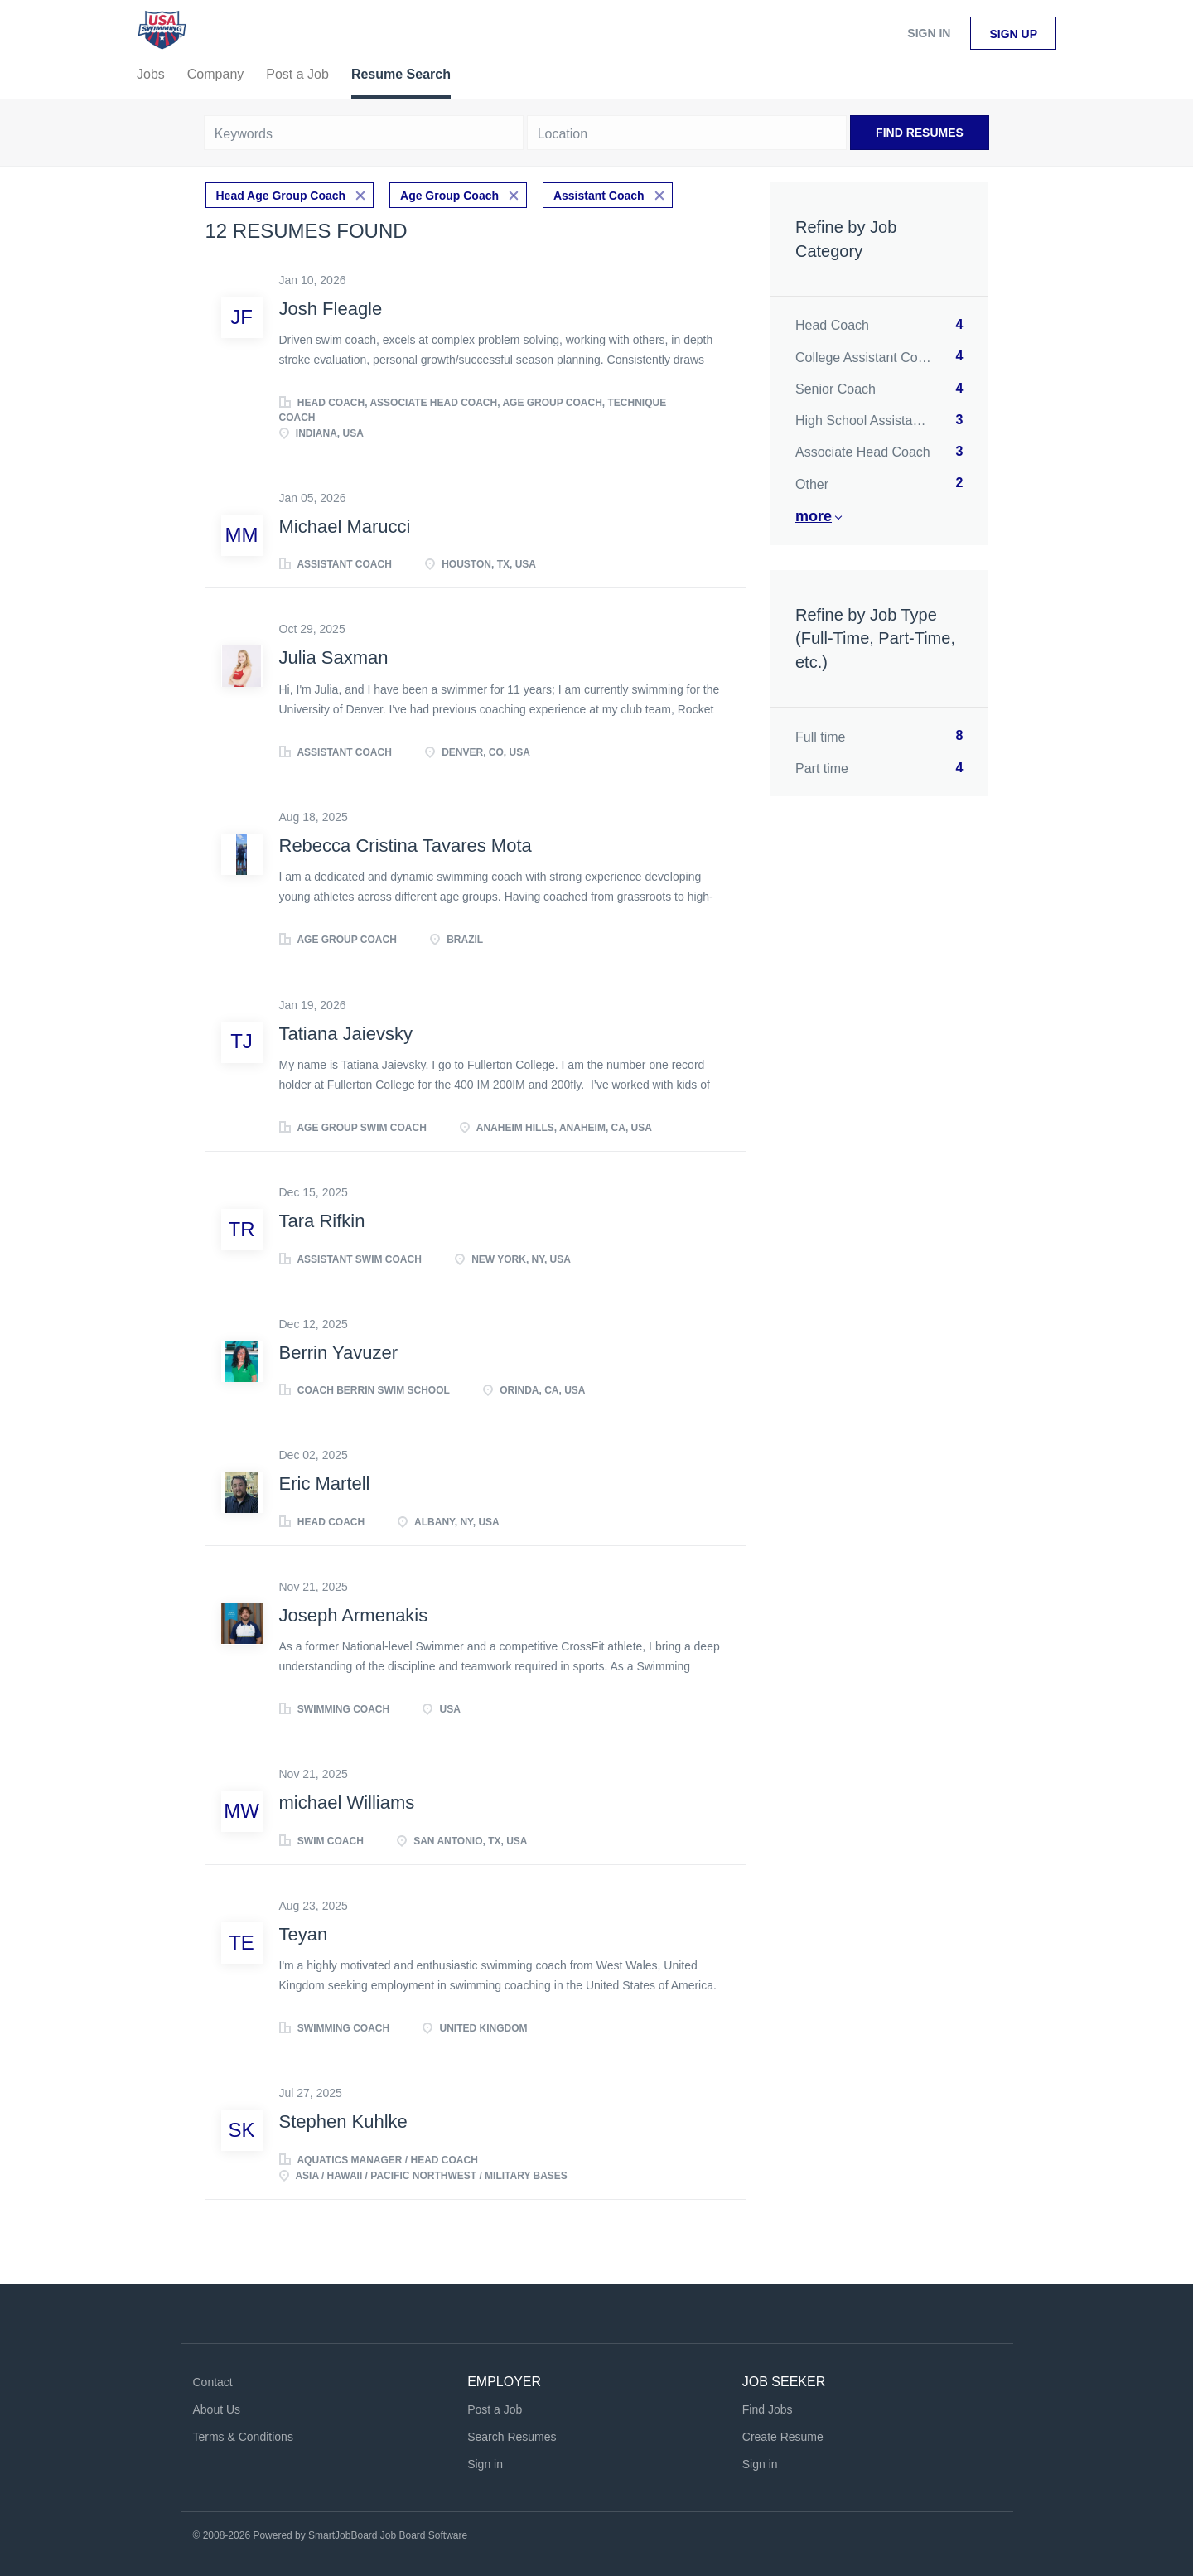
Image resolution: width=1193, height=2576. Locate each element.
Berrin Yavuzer (338, 1352)
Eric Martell (324, 1483)
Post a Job (494, 2409)
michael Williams (347, 1802)
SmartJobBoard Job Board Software (387, 2535)
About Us (217, 2409)
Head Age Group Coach (281, 195)
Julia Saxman (334, 657)
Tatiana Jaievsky (346, 1033)
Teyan (303, 1934)
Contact (213, 2382)
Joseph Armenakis (353, 1615)
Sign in (928, 33)
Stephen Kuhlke (343, 2121)
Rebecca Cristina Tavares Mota (405, 845)
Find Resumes (920, 132)
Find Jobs (767, 2409)
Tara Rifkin (322, 1221)
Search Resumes (511, 2436)
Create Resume (783, 2436)
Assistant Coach (599, 195)
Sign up (1013, 34)
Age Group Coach (449, 195)
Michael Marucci (345, 526)
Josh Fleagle (331, 308)
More (813, 516)
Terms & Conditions (243, 2436)
